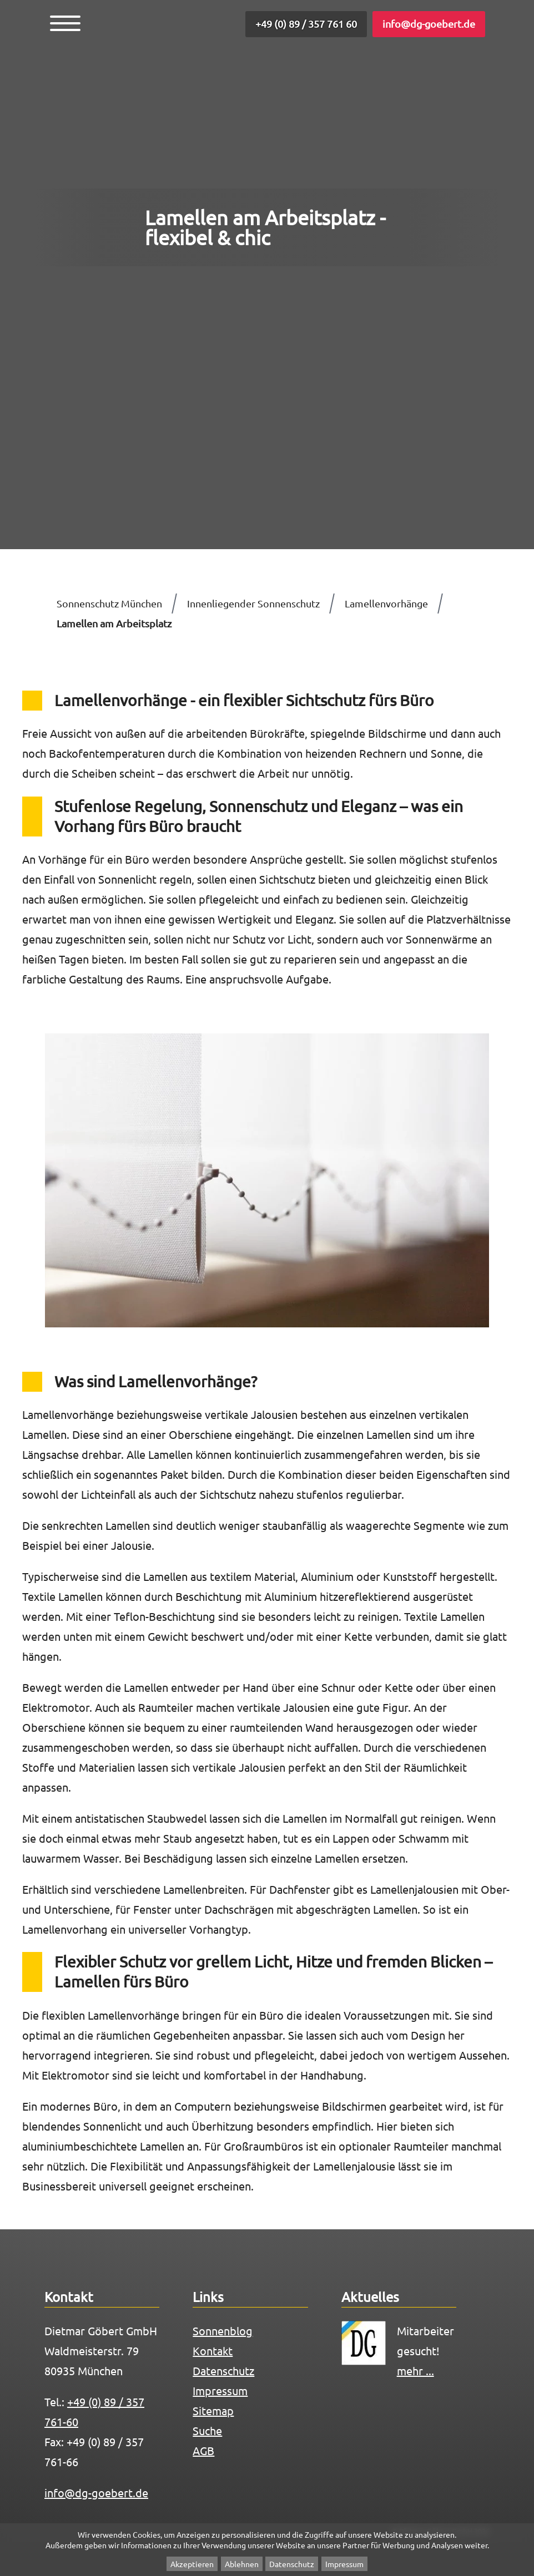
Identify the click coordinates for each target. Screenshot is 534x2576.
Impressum (344, 2564)
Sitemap (213, 2410)
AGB (203, 2450)
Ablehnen (242, 2564)
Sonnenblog (223, 2330)
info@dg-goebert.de (428, 23)
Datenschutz (291, 2564)
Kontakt (213, 2350)
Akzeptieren (192, 2564)
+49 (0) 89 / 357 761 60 (306, 23)
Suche (207, 2430)
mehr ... (415, 2370)
